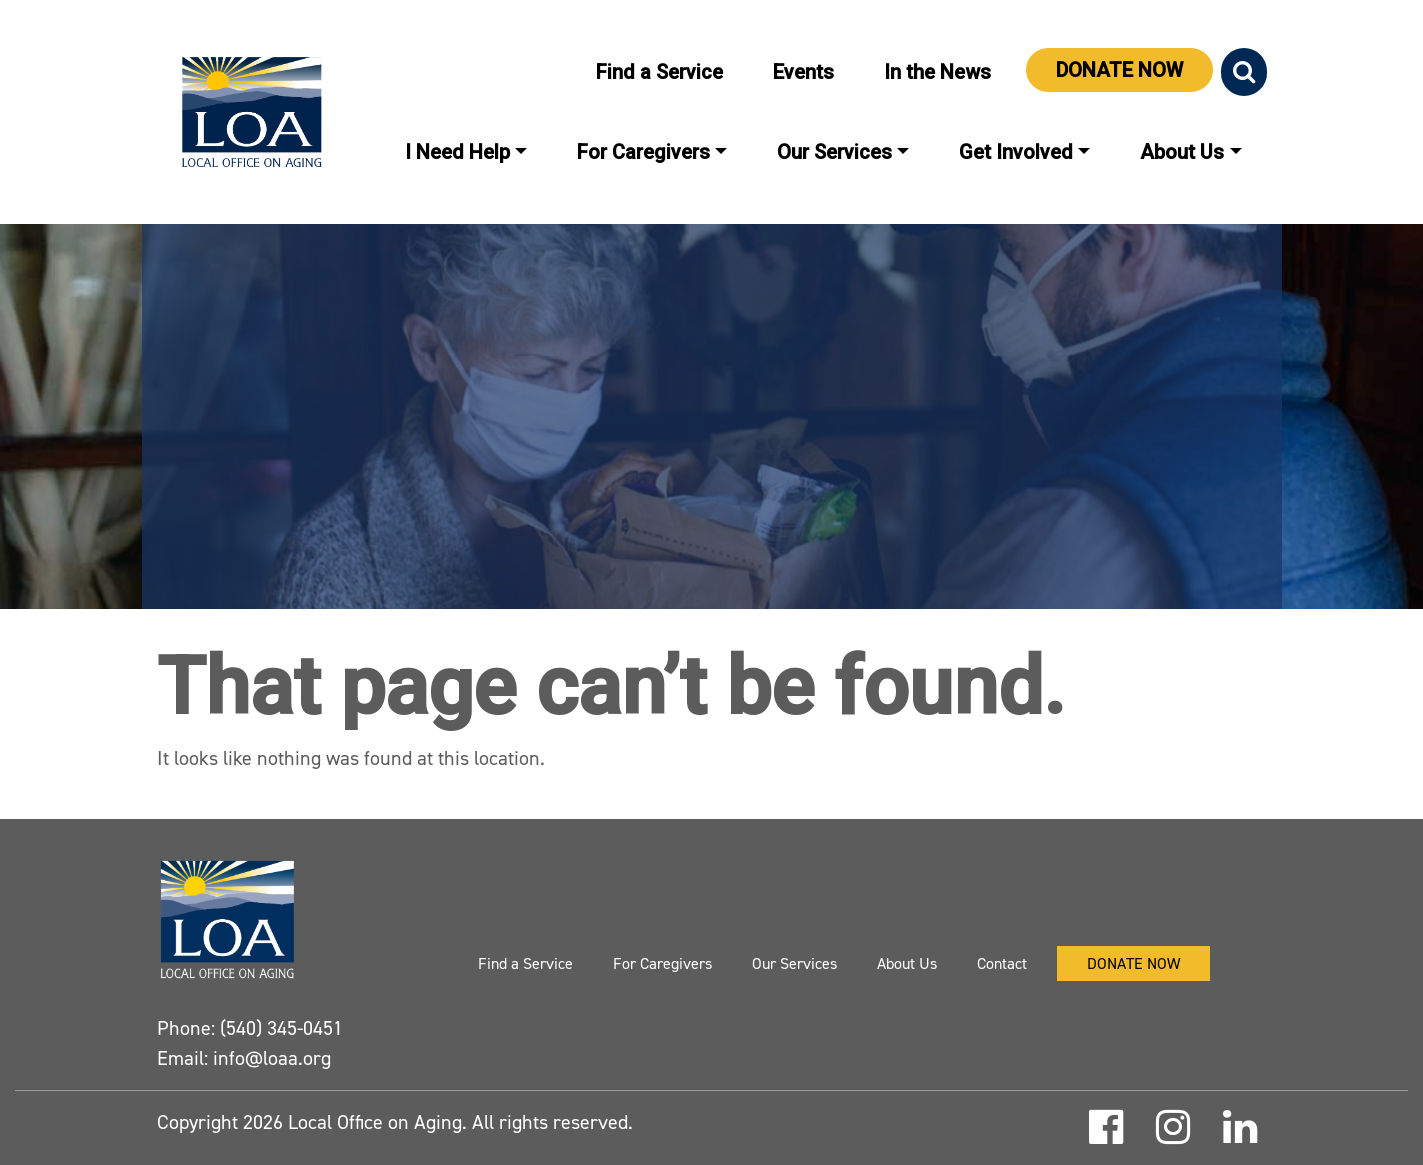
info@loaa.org (272, 1058)
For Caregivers (643, 152)
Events (803, 72)
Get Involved (1016, 152)
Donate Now (1119, 70)
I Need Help (457, 152)
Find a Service (659, 72)
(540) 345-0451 (281, 1028)
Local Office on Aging (372, 1122)
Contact (1002, 963)
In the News (937, 72)
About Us (1182, 152)
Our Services (834, 152)
